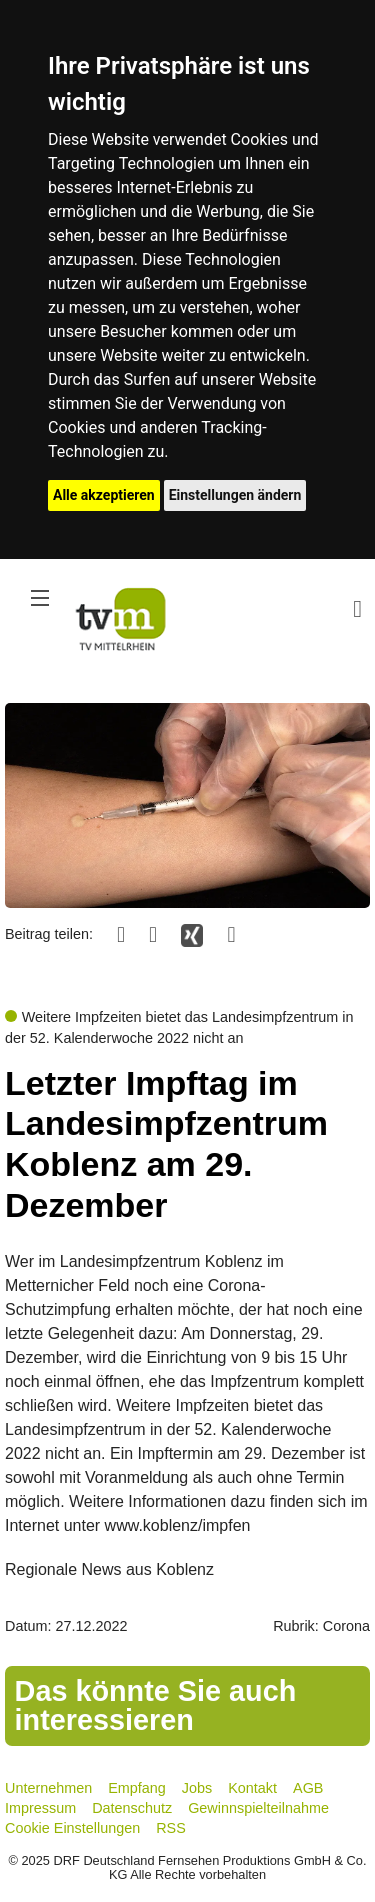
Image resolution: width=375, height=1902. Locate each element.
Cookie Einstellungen (72, 1828)
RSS (171, 1828)
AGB (308, 1788)
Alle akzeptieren (104, 495)
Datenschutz (132, 1808)
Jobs (197, 1788)
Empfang (137, 1788)
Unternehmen (48, 1788)
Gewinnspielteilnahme (258, 1808)
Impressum (40, 1808)
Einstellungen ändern (235, 495)
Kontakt (252, 1788)
